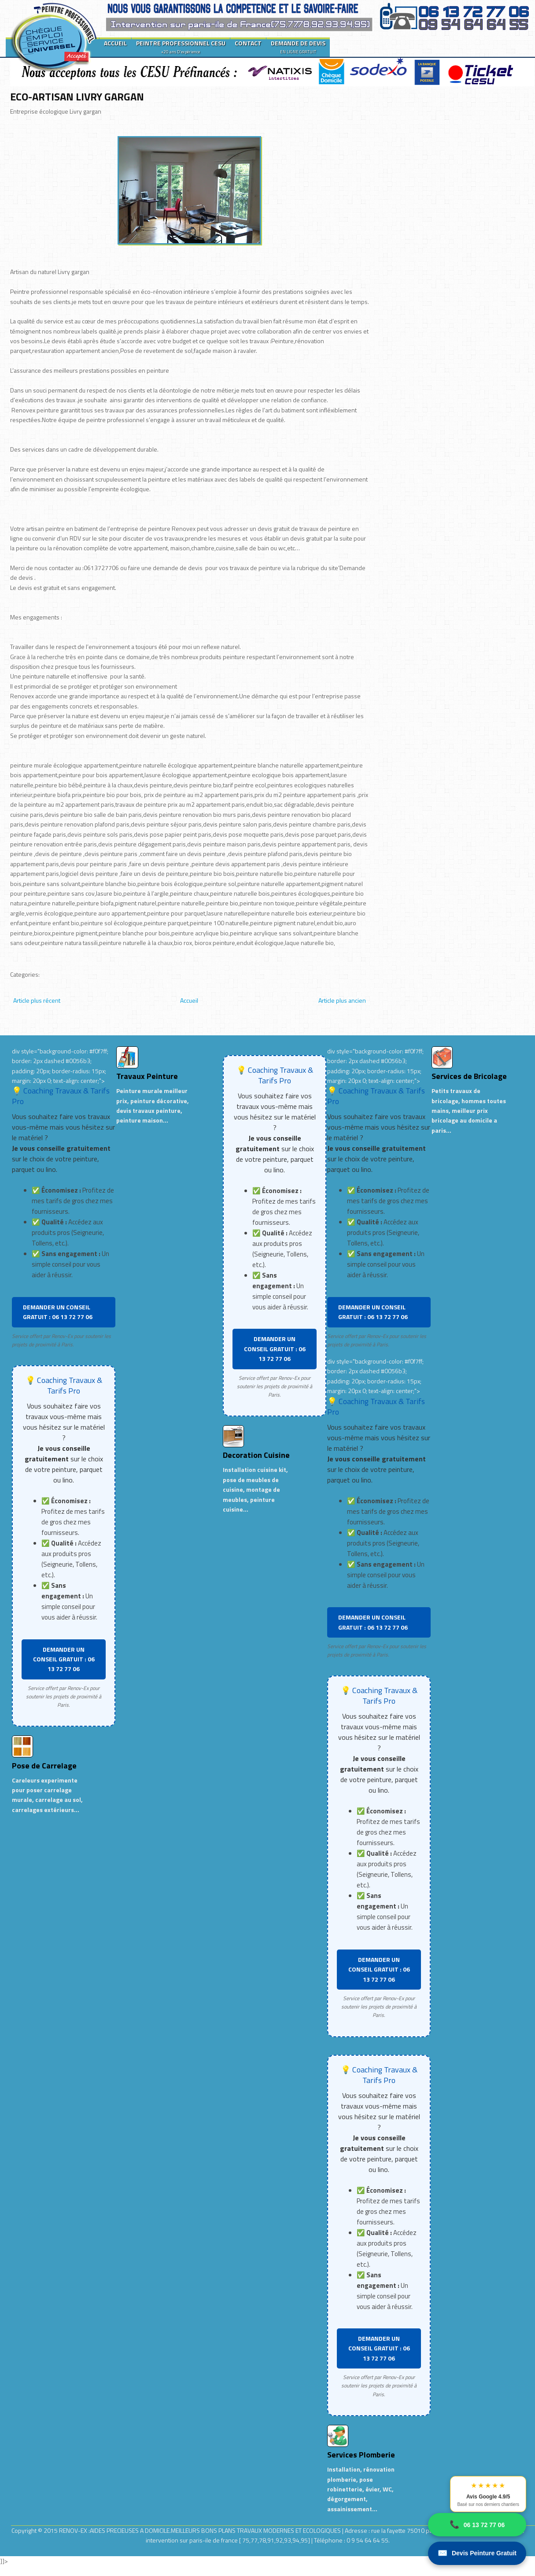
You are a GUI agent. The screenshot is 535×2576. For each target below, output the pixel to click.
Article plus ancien (342, 1000)
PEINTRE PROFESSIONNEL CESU (180, 46)
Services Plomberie (361, 2455)
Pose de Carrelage (44, 1766)
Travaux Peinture (147, 1076)
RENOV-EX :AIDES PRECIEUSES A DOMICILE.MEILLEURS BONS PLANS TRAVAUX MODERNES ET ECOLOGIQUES (200, 2530)
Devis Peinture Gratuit (477, 2553)
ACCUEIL (115, 43)
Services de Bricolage (469, 1076)
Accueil (189, 1000)
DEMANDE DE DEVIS (298, 46)
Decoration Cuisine (256, 1455)
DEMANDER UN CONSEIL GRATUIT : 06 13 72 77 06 (57, 1311)
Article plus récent (36, 1000)
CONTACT (248, 43)
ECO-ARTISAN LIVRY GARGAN (77, 96)
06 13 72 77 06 (477, 2524)
